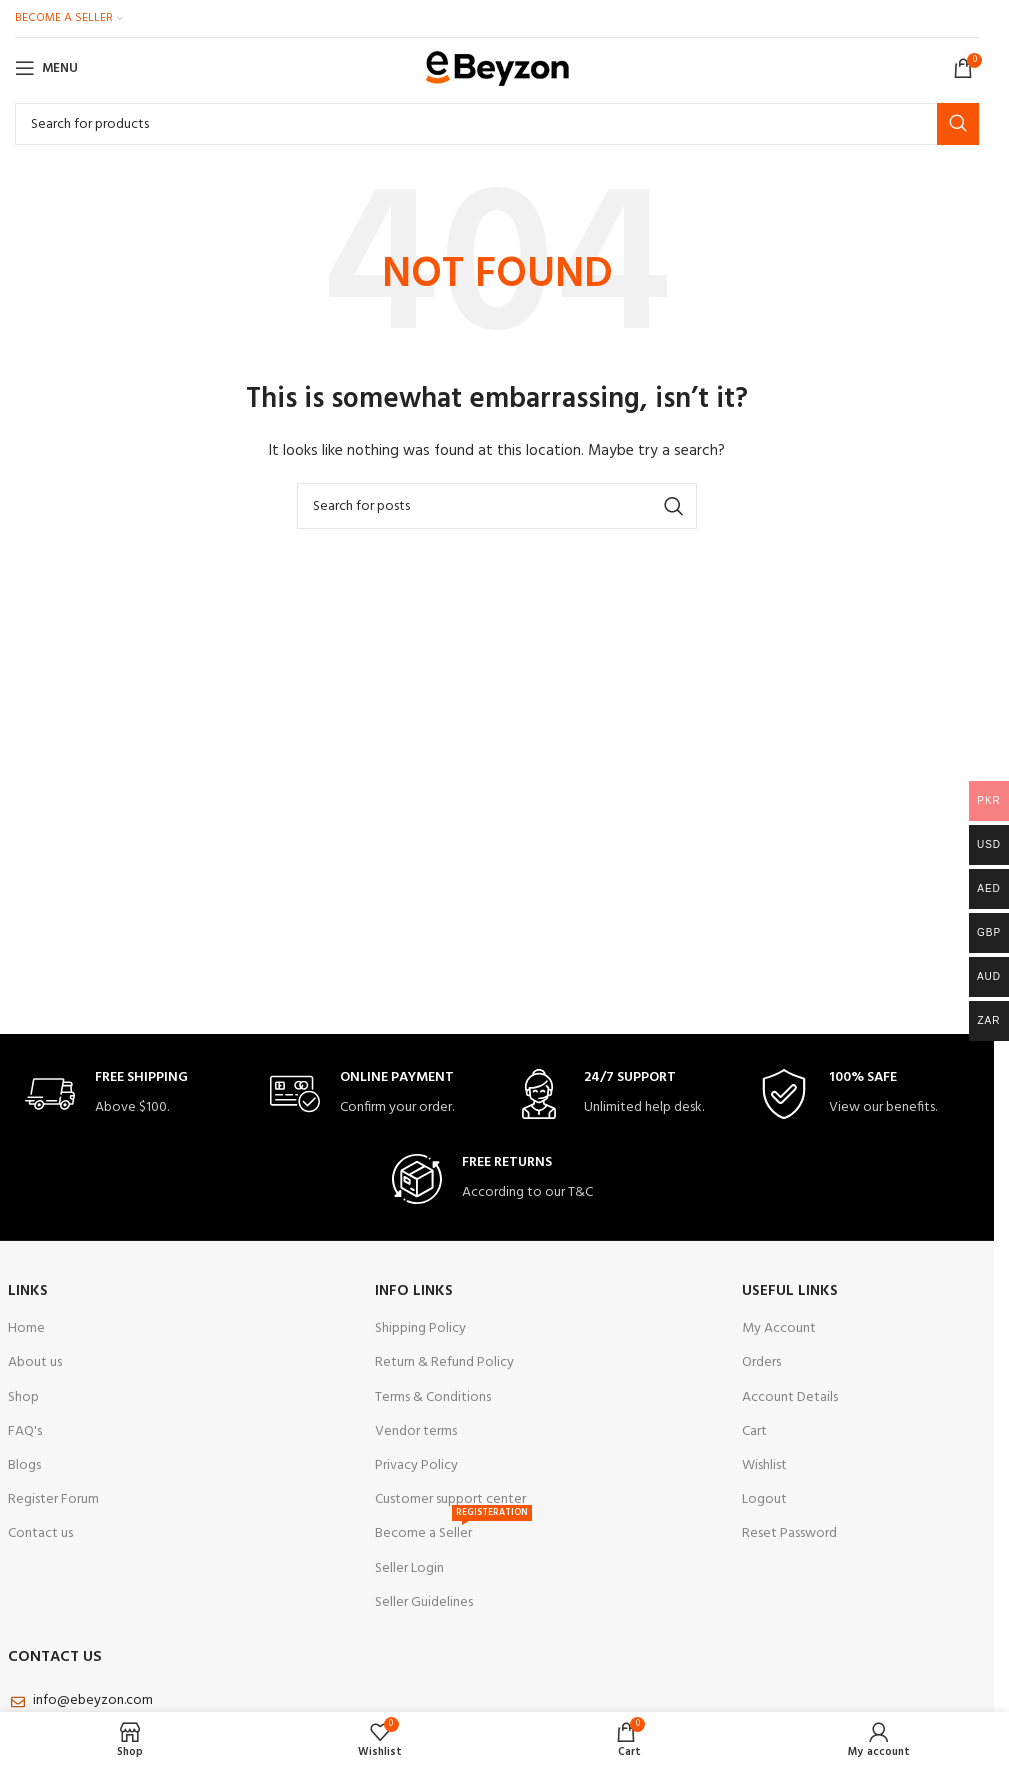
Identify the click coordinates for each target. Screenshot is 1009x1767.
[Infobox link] (130, 1094)
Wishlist (764, 1465)
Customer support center (450, 1499)
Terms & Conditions (433, 1397)
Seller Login (409, 1568)
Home (26, 1328)
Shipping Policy (420, 1328)
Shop (23, 1397)
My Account (779, 1328)
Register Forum (53, 1499)
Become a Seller (453, 1531)
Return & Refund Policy (444, 1362)
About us (35, 1362)
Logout (764, 1499)
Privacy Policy (416, 1465)
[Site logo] (497, 68)
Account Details (790, 1397)
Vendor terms (416, 1431)
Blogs (24, 1465)
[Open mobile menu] (46, 68)
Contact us (40, 1533)
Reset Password (789, 1533)
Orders (761, 1362)
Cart (754, 1431)
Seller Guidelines (424, 1602)
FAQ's (25, 1431)
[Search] (497, 124)
